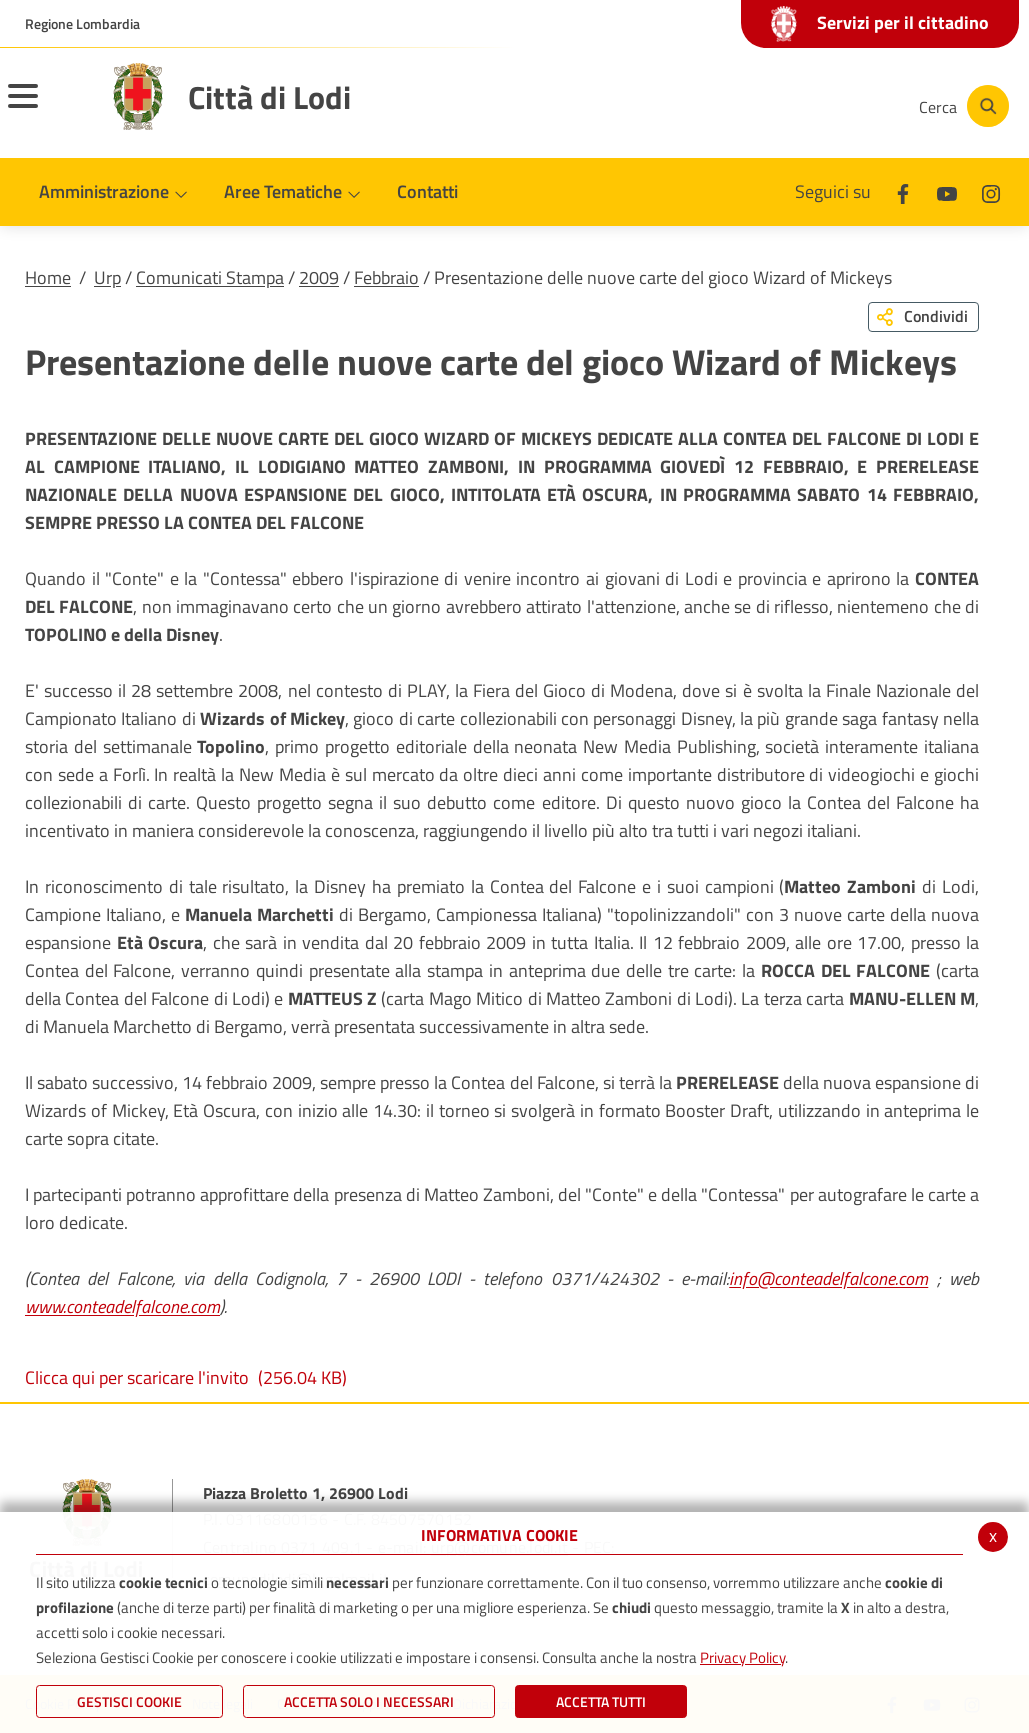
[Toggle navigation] (48, 109)
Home (48, 277)
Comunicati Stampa (210, 277)
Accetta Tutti (601, 1701)
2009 (319, 277)
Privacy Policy (742, 1657)
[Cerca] (961, 106)
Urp (107, 277)
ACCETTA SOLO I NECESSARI (369, 1701)
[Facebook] (703, 106)
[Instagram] (823, 106)
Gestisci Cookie (129, 1701)
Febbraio (386, 277)
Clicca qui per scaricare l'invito (186, 1377)
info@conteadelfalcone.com (828, 1278)
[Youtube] (763, 106)
